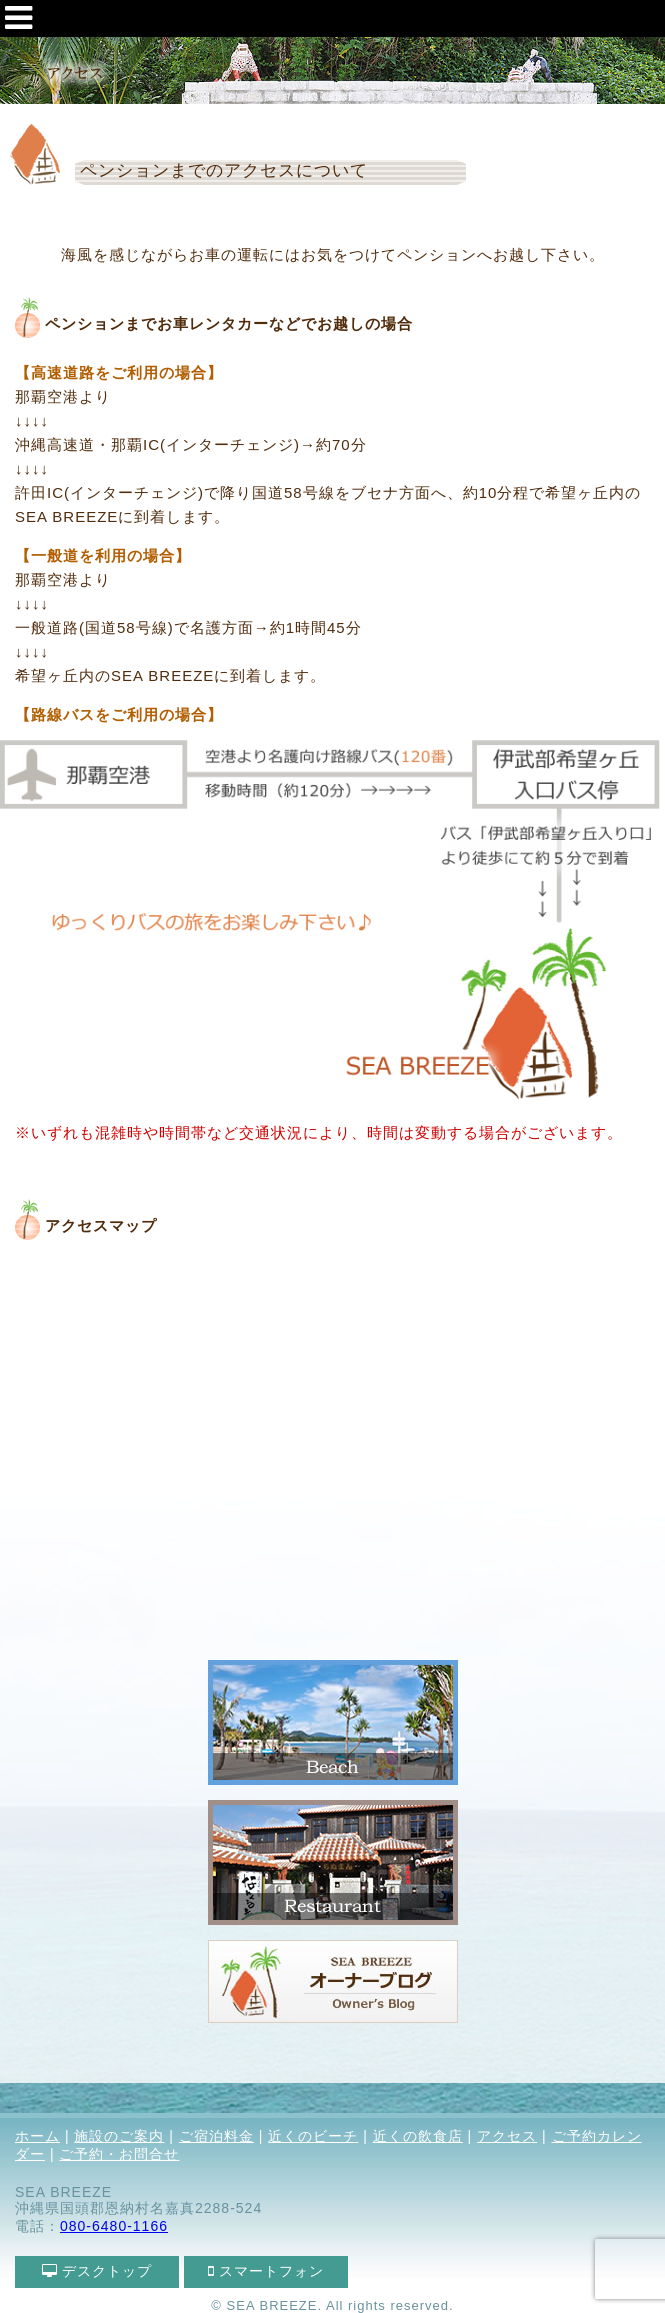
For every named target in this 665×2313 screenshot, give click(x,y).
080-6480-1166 (114, 2226)
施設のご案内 (119, 2136)
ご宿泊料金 (216, 2136)
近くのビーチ (313, 2136)
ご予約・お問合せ (119, 2154)
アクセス (507, 2136)
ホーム (37, 2136)
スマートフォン (266, 2271)
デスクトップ (97, 2271)
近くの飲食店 (418, 2136)
